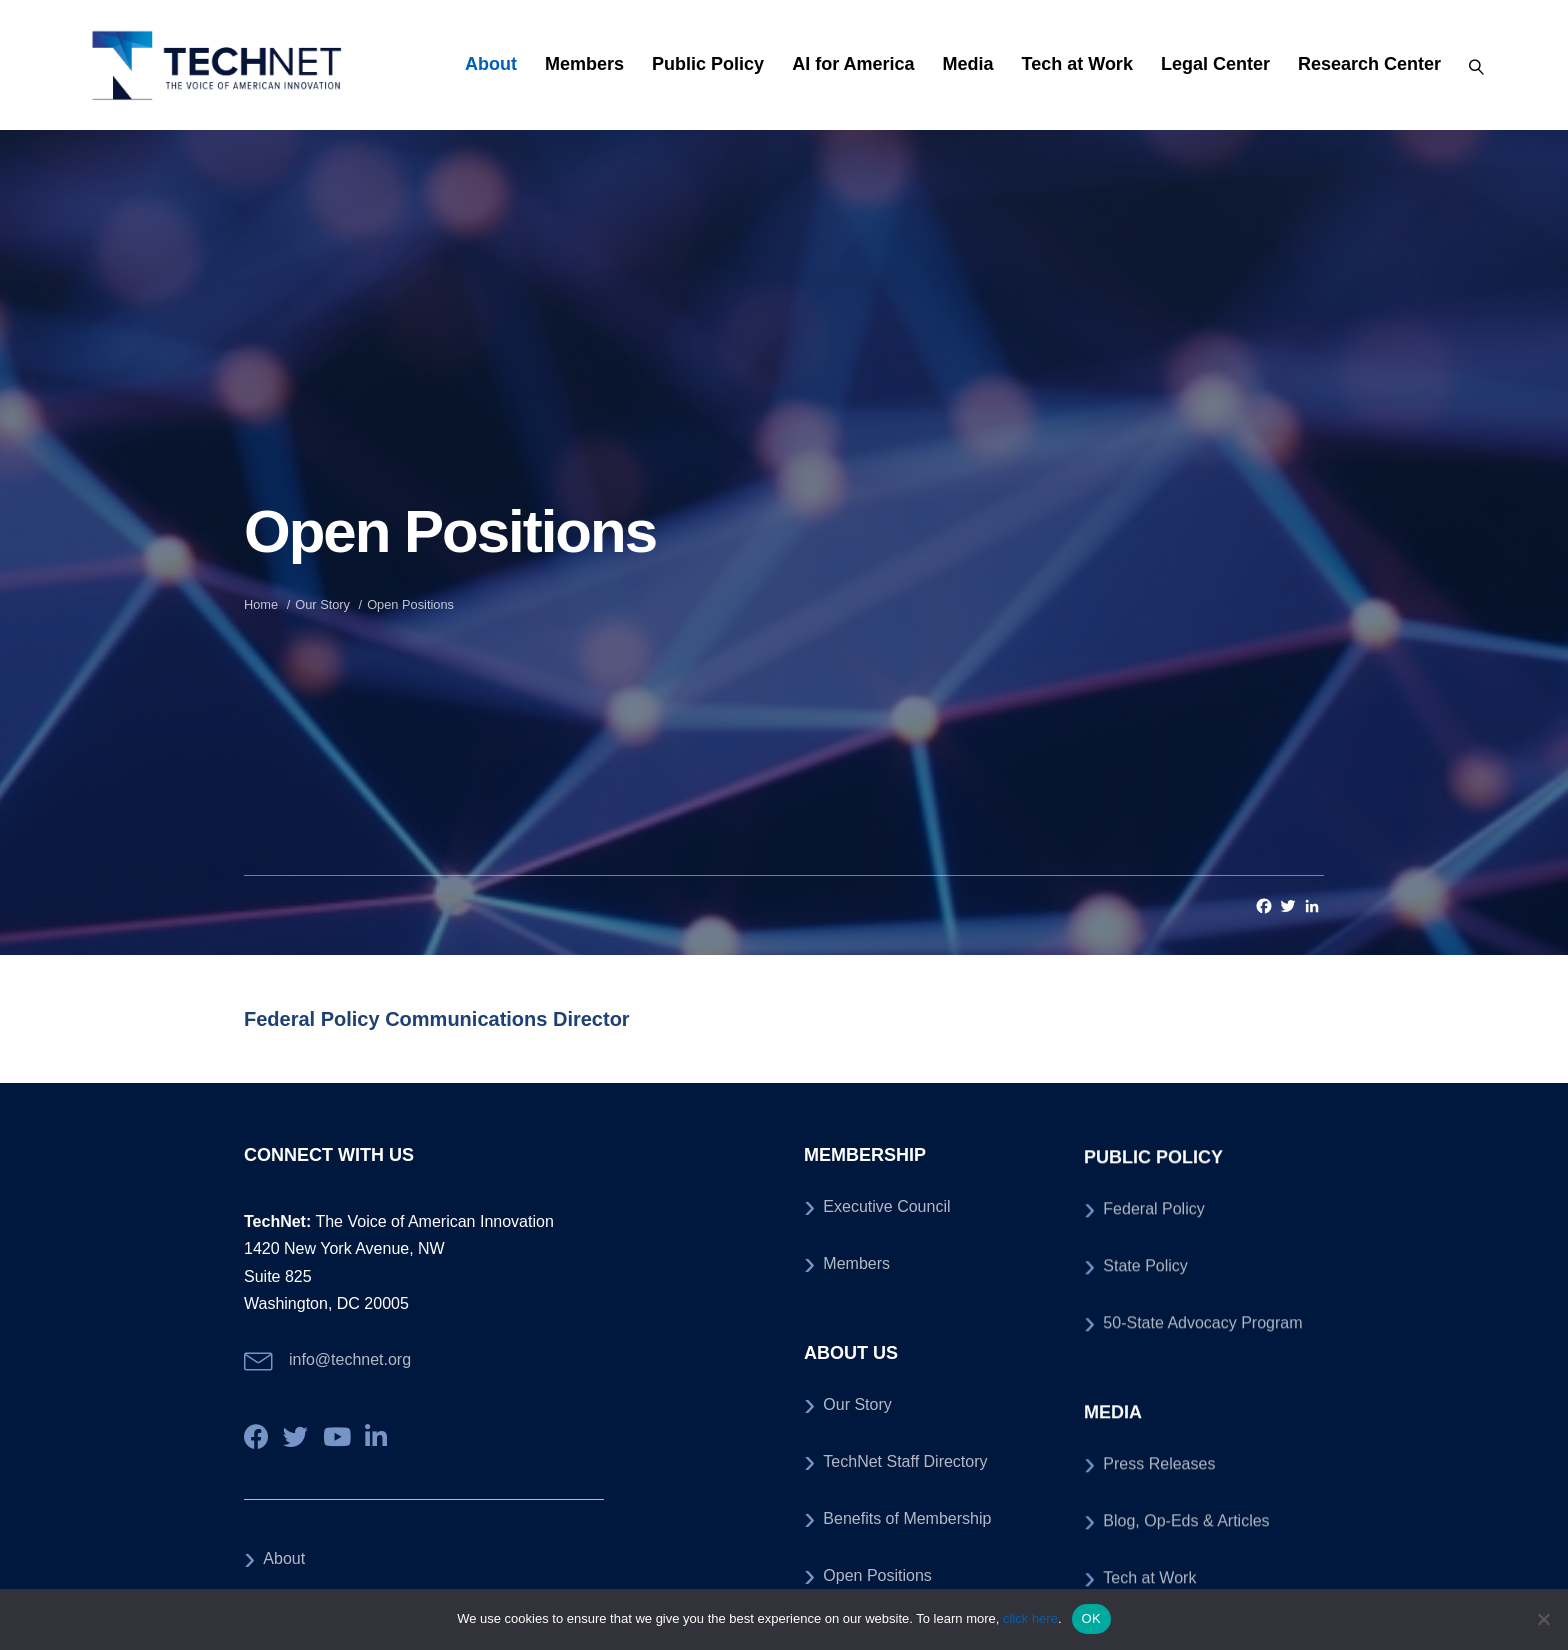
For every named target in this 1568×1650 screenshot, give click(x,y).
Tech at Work (1077, 64)
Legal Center (1215, 64)
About (491, 64)
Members (584, 64)
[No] (1543, 1619)
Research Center (1369, 64)
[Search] (1469, 65)
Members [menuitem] (856, 1546)
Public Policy (708, 64)
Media (968, 64)
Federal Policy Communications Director (437, 1019)
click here (1030, 1618)
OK (1091, 1618)
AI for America (853, 64)
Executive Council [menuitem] (886, 1489)
